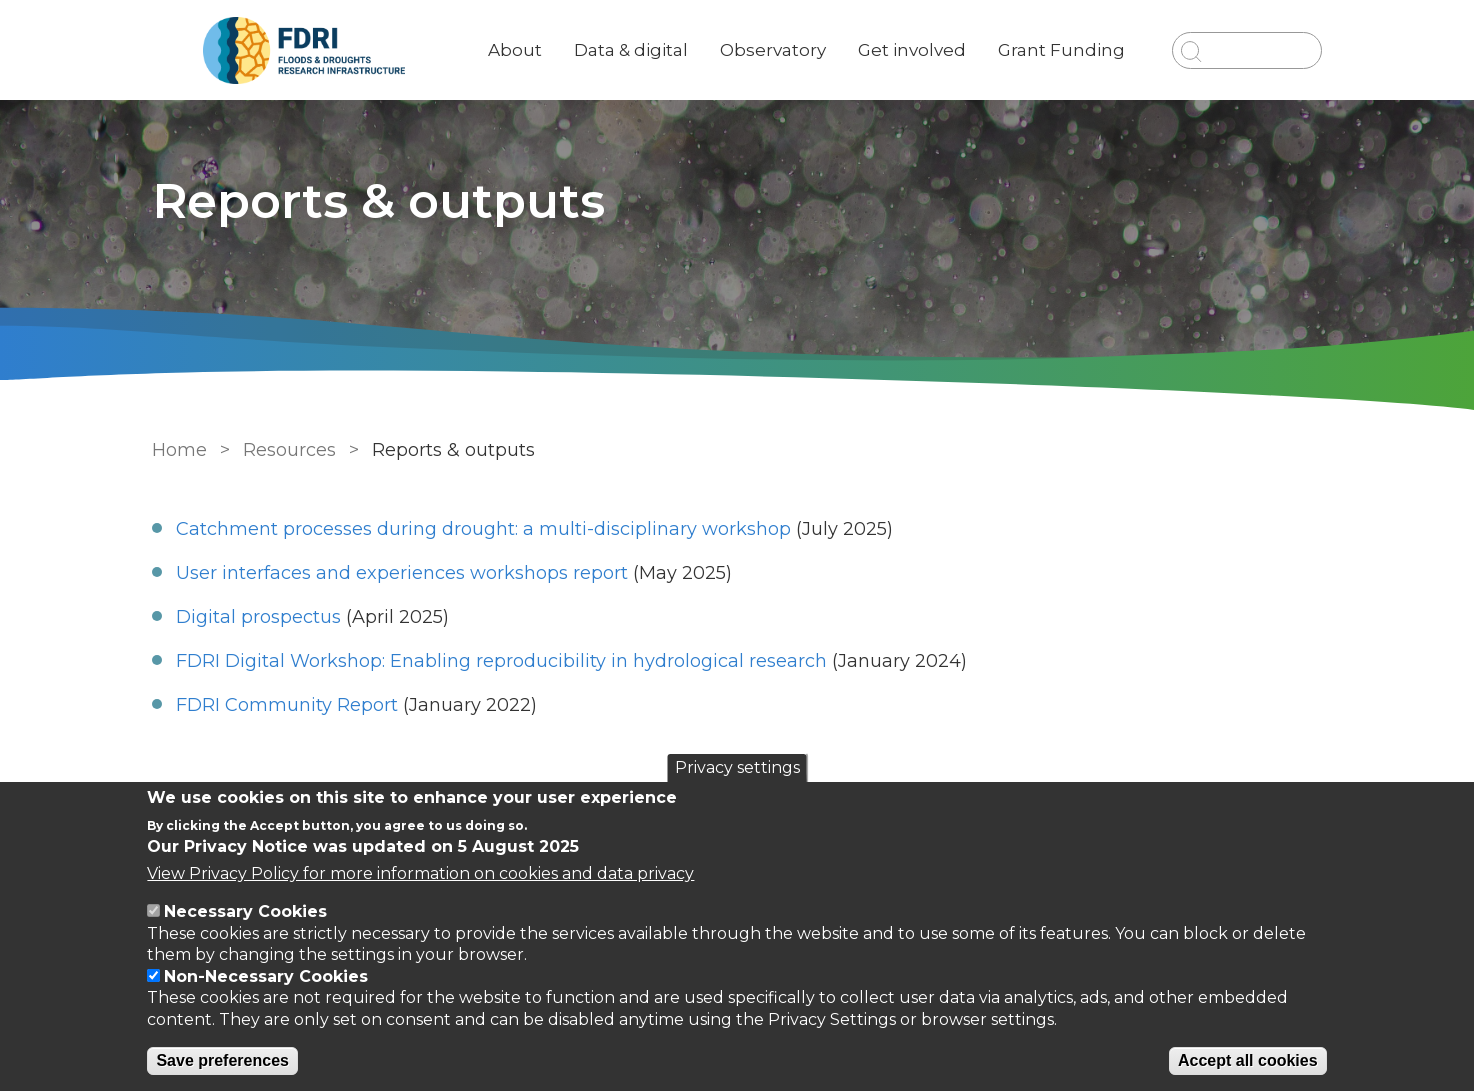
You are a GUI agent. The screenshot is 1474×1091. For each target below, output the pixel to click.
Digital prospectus (258, 617)
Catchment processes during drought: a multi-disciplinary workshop (483, 529)
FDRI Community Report (287, 705)
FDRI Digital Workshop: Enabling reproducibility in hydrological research (501, 661)
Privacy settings (737, 767)
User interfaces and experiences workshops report (402, 573)
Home (179, 450)
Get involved (912, 50)
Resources (289, 450)
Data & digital (631, 50)
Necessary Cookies (245, 911)
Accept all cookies (1248, 1060)
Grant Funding (1061, 50)
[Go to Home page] (304, 50)
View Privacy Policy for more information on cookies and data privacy (420, 873)
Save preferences (222, 1060)
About (515, 50)
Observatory (773, 50)
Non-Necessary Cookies (266, 976)
